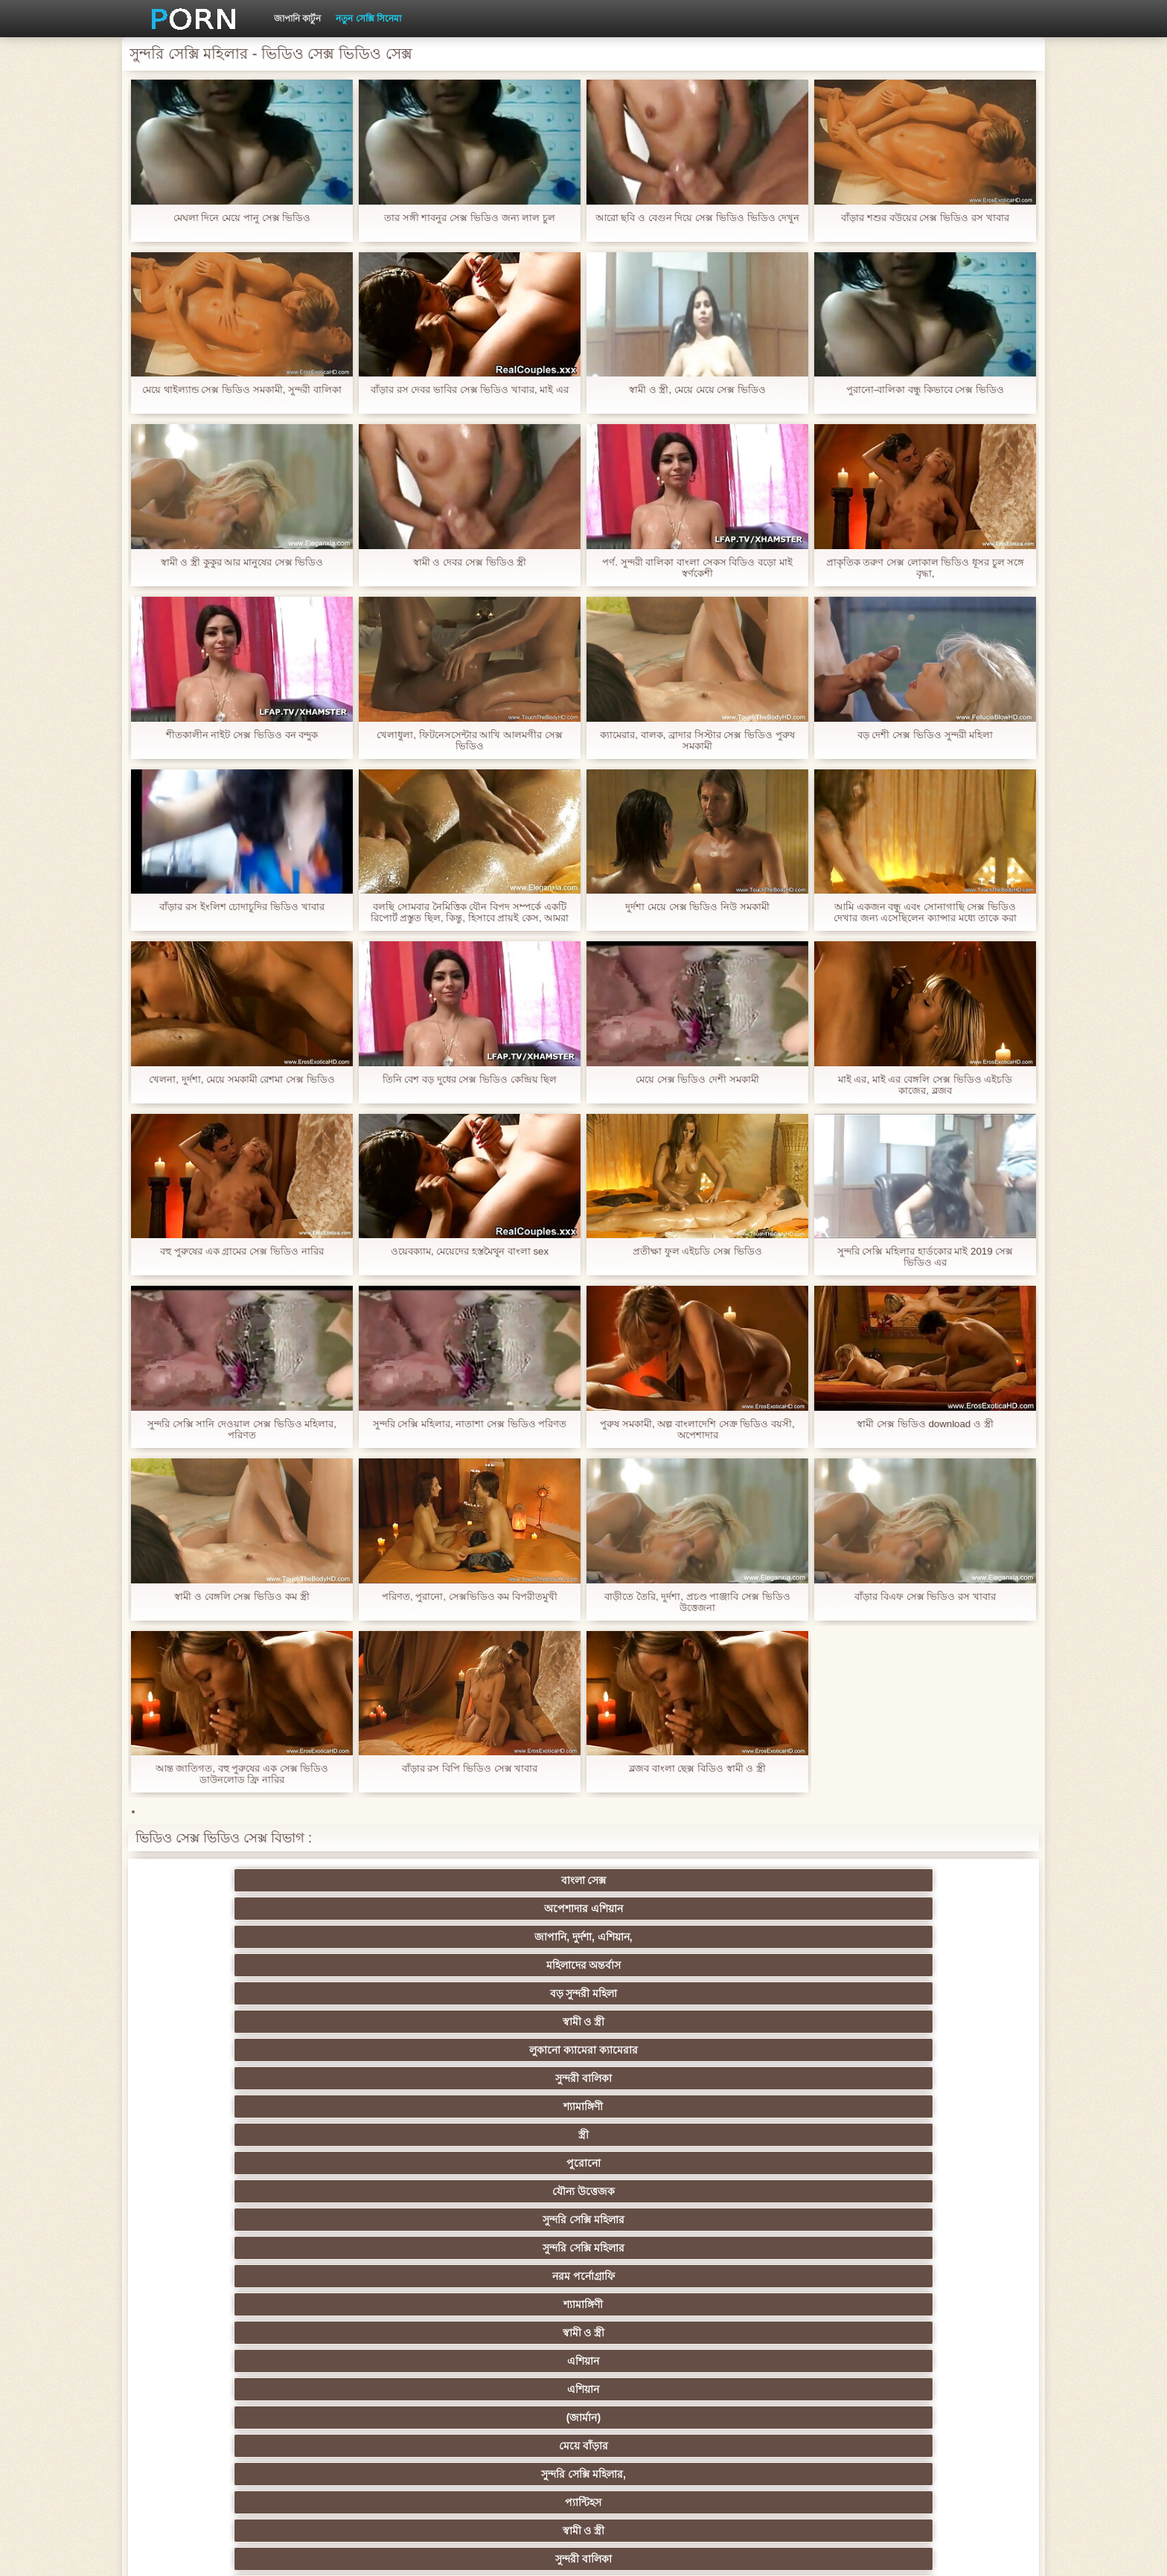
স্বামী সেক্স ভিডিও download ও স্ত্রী (925, 1423)
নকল (364, 2191)
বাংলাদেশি (948, 1993)
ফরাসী (802, 2361)
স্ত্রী (656, 1909)
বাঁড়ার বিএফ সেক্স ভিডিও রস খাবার (925, 1596)
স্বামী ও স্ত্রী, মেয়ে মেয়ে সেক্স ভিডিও (697, 389)
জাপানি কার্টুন (297, 18)
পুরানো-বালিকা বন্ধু (948, 2022)
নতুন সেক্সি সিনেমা (368, 18)
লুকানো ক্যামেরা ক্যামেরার (218, 1909)
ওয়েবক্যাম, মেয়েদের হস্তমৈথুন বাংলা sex (469, 1251)
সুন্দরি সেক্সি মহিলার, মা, (656, 2248)
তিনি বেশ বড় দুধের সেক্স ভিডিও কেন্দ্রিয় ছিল (469, 1079)
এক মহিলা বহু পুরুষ (948, 2248)
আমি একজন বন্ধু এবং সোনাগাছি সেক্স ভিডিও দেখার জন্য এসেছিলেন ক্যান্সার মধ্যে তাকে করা (925, 912)
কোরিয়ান (364, 2389)
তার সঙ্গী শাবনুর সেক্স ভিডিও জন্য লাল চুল (469, 217)
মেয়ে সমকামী (219, 2022)
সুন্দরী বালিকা (364, 1909)
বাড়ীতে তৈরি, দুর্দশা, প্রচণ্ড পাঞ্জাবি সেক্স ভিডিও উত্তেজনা (697, 1602)
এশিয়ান (948, 1937)
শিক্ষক (219, 2191)
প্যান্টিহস (802, 1965)
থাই (510, 2220)
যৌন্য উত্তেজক (948, 1909)
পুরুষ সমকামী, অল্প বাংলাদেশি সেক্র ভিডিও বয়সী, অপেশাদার (697, 1429)
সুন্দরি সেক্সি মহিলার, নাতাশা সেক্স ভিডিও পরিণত (469, 1423)
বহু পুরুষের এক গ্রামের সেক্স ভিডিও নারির (241, 1251)
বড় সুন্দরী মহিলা (802, 1880)
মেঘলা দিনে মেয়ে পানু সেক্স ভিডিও (242, 217)
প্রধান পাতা (850, 2553)
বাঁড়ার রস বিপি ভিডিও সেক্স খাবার (469, 1768)
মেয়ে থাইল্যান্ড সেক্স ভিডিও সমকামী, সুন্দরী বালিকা (241, 395)
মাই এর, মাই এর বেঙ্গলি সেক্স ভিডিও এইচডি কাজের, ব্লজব (925, 1085)
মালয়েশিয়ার (656, 2333)
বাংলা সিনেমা (365, 2163)
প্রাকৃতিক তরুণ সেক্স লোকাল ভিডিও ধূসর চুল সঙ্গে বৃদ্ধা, (925, 568)
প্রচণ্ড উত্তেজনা (802, 2022)
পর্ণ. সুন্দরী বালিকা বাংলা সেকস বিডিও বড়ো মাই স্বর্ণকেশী (697, 568)
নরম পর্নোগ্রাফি (510, 1937)
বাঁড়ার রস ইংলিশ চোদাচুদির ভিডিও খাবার (242, 906)
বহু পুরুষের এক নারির (510, 2106)
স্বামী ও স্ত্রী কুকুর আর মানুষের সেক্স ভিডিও (241, 562)
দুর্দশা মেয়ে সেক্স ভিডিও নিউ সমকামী (697, 906)
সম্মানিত (510, 2135)
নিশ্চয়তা (948, 2163)
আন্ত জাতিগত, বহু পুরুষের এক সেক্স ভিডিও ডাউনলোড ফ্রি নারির (241, 1774)
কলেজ (656, 2022)
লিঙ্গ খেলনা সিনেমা (657, 2389)
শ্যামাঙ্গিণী (511, 1909)
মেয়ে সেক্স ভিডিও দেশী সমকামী (698, 1079)
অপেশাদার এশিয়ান (364, 1880)
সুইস (365, 2361)
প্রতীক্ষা (948, 2050)
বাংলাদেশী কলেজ (364, 2022)
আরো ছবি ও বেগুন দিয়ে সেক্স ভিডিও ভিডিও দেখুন (697, 223)
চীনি (656, 2276)
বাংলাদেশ (219, 2078)
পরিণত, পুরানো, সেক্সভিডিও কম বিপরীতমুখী (469, 1596)
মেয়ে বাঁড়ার (510, 1965)
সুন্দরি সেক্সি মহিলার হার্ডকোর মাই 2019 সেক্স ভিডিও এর (924, 1257)
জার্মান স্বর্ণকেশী (802, 2304)
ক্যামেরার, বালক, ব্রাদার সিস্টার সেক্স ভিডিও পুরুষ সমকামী (697, 740)
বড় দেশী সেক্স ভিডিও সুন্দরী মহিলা (925, 734)
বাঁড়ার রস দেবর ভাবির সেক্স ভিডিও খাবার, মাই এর (469, 395)
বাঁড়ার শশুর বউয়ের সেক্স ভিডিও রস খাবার (925, 217)
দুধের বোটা (510, 2050)
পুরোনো (802, 1909)
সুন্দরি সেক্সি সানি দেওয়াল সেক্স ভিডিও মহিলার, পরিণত (241, 1429)
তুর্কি (802, 2191)
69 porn (948, 2333)
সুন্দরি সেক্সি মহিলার (219, 1937)
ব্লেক (656, 2078)
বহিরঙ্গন (510, 2078)
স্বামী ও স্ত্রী (948, 1880)
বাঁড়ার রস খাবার (948, 2191)
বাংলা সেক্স (219, 1880)
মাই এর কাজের (656, 2163)
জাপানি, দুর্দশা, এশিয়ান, (510, 1880)
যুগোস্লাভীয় (656, 2361)
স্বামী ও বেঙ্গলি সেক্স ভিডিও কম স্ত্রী (242, 1596)
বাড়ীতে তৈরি (219, 2050)
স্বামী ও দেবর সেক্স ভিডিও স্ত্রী (469, 562)
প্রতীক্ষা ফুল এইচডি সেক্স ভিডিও (697, 1251)
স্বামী (802, 2417)
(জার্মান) (365, 1965)
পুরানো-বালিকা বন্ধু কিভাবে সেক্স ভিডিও (925, 389)
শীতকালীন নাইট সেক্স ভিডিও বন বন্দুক (241, 734)
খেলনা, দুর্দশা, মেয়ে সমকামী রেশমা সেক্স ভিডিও (241, 1079)
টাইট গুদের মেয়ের (802, 2389)
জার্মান (948, 2276)
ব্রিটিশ (218, 2106)
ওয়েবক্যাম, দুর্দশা (364, 2050)
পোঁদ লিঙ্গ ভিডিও (510, 1993)
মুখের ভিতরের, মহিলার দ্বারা (511, 2389)
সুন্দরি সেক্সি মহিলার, (656, 1965)
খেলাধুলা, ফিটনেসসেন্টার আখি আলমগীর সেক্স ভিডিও (469, 740)
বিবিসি (365, 2276)
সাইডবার (510, 2276)
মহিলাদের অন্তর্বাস (656, 1880)
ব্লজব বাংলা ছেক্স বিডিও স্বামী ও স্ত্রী (697, 1768)
